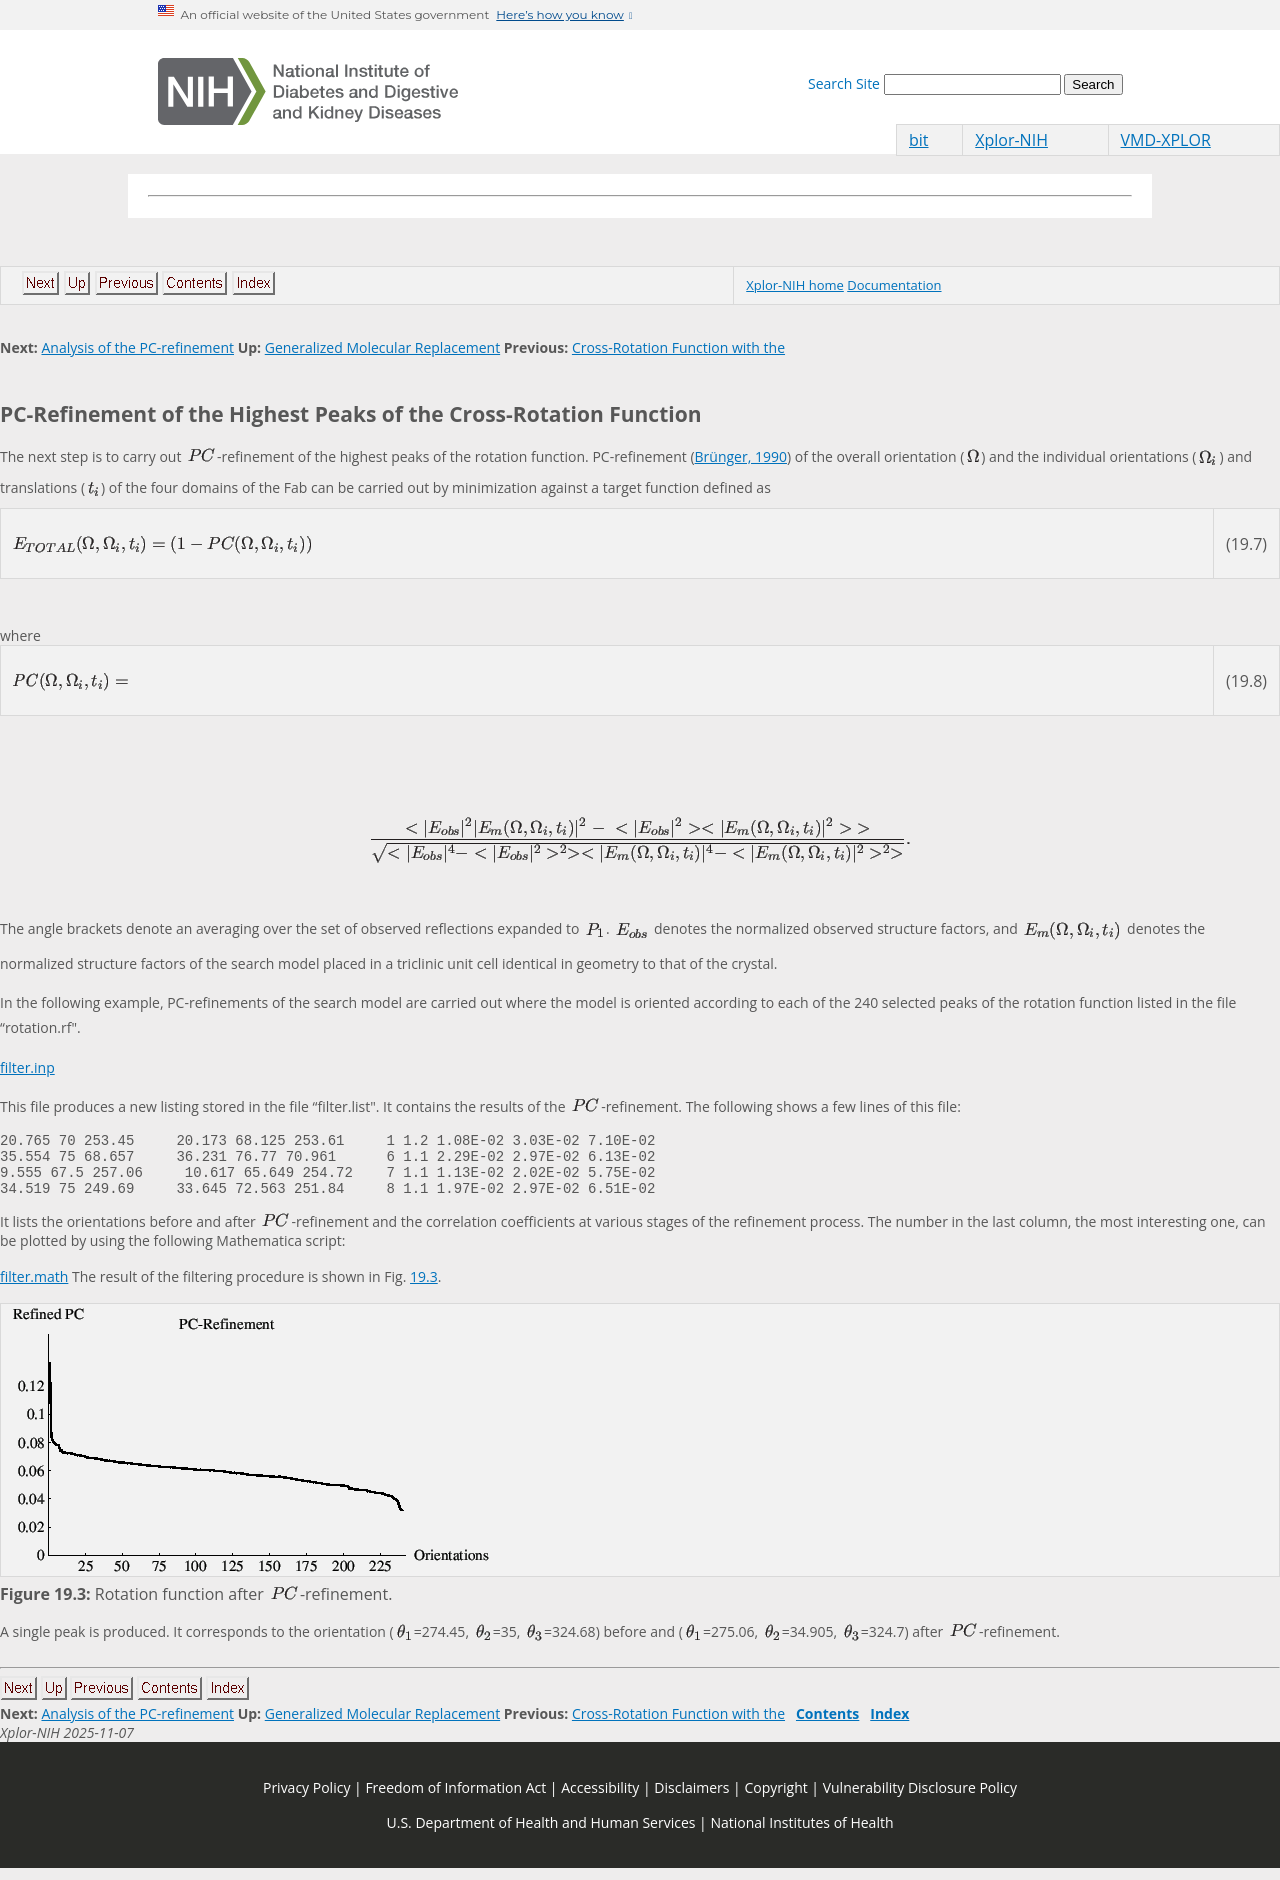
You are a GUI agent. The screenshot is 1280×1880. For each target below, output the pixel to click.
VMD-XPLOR (1166, 140)
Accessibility (600, 1799)
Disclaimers (691, 1799)
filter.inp (27, 1067)
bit (919, 140)
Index (889, 1725)
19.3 (424, 1288)
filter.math (34, 1288)
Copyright (775, 1799)
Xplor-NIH (1011, 140)
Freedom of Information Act (455, 1799)
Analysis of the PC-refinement (137, 347)
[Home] (308, 92)
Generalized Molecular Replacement (382, 347)
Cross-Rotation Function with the (678, 347)
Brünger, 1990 (741, 456)
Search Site (844, 83)
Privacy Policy (306, 1799)
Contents (827, 1725)
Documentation (894, 285)
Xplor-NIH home (795, 285)
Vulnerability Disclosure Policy (920, 1799)
